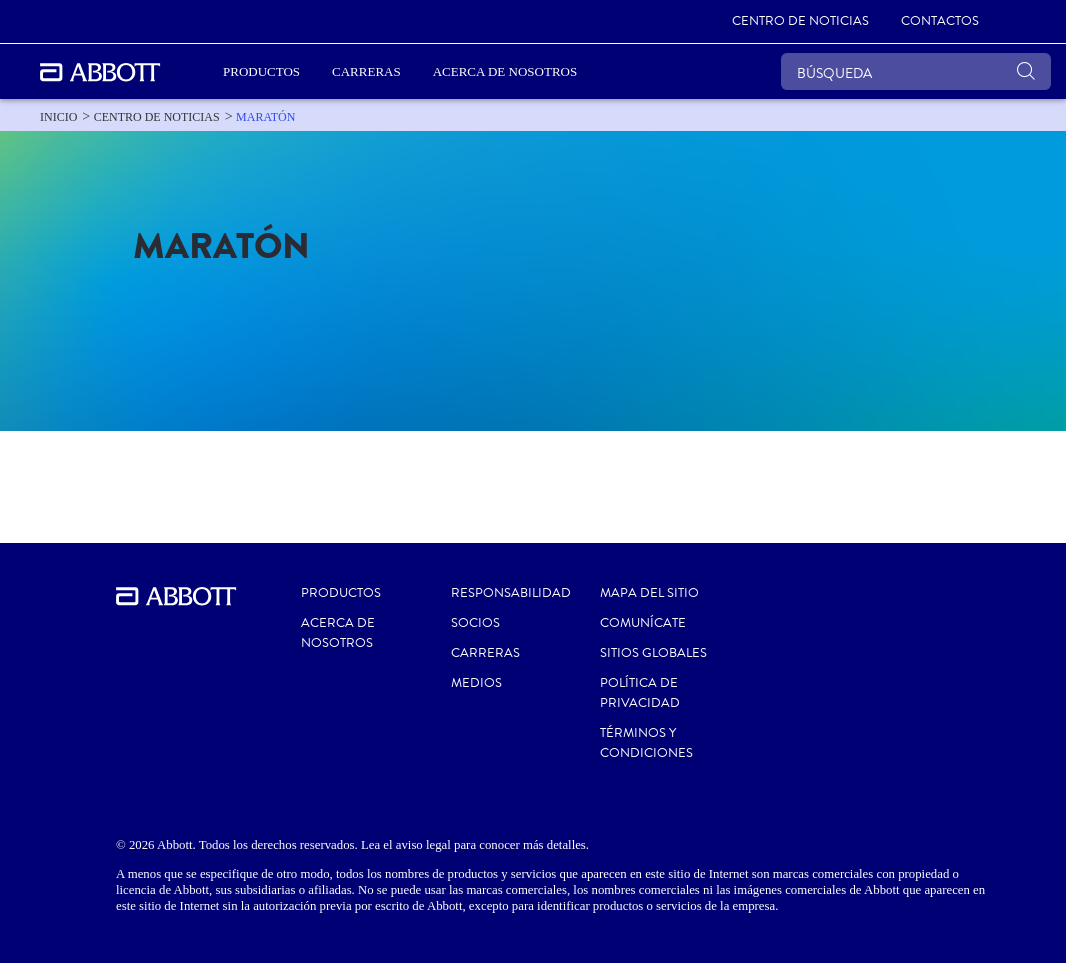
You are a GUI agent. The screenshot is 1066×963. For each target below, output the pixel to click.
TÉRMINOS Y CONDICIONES (646, 743)
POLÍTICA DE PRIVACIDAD (640, 693)
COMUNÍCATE (643, 623)
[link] (800, 22)
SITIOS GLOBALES (653, 653)
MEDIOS (476, 683)
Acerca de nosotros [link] (505, 71)
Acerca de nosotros (338, 633)
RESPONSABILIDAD (511, 593)
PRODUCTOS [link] (261, 71)
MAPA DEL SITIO (649, 593)
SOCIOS (475, 623)
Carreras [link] (366, 71)
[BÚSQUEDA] (916, 71)
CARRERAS (485, 653)
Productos (341, 593)
